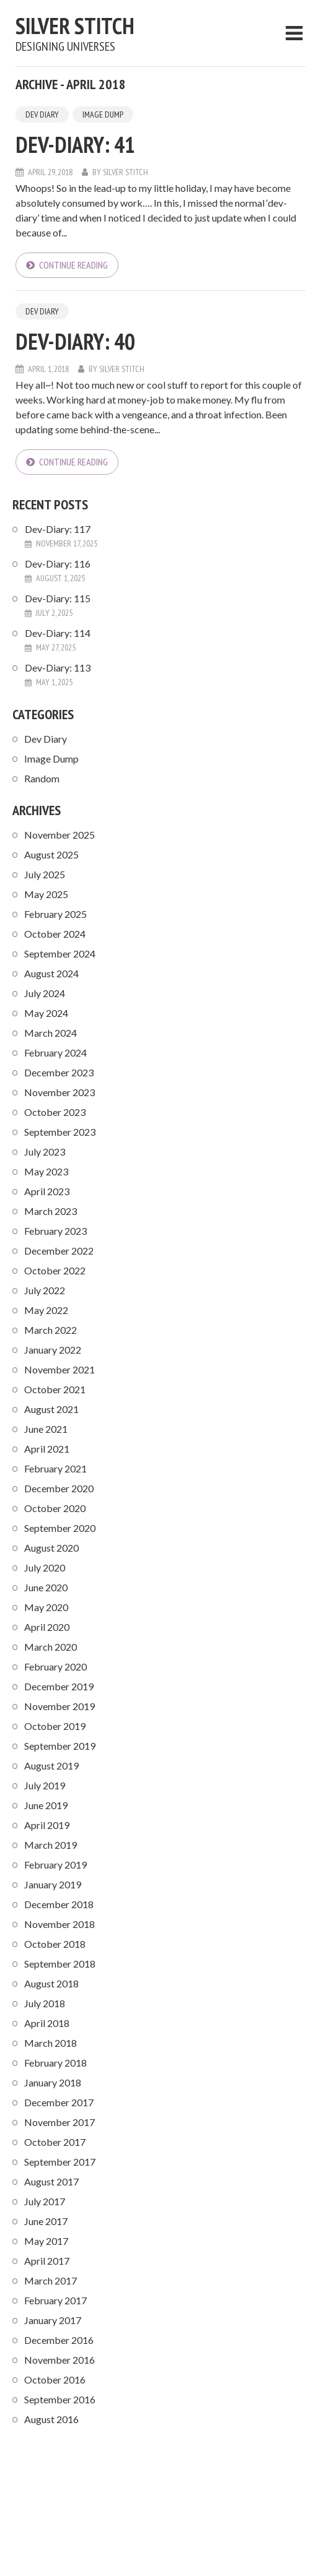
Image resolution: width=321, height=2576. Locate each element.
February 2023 (55, 1231)
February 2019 (55, 1864)
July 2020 (44, 1567)
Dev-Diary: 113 (57, 667)
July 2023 (44, 1151)
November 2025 (59, 835)
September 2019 (59, 1746)
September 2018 (59, 1963)
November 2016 (59, 2360)
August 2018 (51, 1983)
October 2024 (55, 934)
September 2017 (59, 2162)
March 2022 (50, 1330)
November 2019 (59, 1706)
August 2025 (51, 854)
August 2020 (51, 1548)
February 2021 (55, 1468)
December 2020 (59, 1488)
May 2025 (46, 894)
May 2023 (46, 1171)
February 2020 (55, 1666)
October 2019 (55, 1726)
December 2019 (59, 1686)
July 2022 (44, 1290)
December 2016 (59, 2340)
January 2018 (52, 2082)
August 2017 (51, 2181)
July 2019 (44, 1785)
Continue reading (73, 265)
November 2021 (59, 1369)
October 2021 (55, 1389)
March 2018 (50, 2043)
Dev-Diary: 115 (57, 598)
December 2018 (59, 1904)
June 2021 (46, 1429)
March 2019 (50, 1845)
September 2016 (59, 2399)
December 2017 (59, 2102)
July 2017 (44, 2201)
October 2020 (55, 1508)
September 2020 (59, 1528)
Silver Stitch (74, 25)
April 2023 (46, 1191)
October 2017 (55, 2142)
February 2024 (55, 1052)
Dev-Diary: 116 (57, 563)
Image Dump (102, 114)
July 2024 (44, 993)
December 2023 (59, 1072)
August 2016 (51, 2419)
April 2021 (46, 1448)
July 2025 (44, 874)
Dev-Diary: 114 (57, 633)
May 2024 (46, 1013)
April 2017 (46, 2261)
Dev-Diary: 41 (75, 144)
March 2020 (50, 1647)
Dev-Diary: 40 (75, 341)
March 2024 (50, 1033)
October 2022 (55, 1270)
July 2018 (44, 2003)
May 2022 (46, 1310)
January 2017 (52, 2320)
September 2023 (59, 1132)
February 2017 (55, 2300)
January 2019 (52, 1884)
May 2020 (46, 1607)
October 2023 (55, 1112)
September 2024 (59, 953)
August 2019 (51, 1765)
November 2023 (59, 1092)
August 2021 (51, 1409)
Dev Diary (42, 114)
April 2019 (46, 1825)
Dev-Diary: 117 (57, 529)
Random (41, 778)
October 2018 (55, 1944)
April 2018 (46, 2023)
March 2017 (50, 2280)
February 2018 (55, 2062)
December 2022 (59, 1250)
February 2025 (55, 914)
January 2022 (52, 1349)
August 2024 (51, 973)
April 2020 (46, 1627)
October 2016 (55, 2379)
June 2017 (46, 2221)
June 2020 (46, 1587)
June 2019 (46, 1805)
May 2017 (46, 2241)
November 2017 (59, 2122)
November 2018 (59, 1924)
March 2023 (50, 1211)
